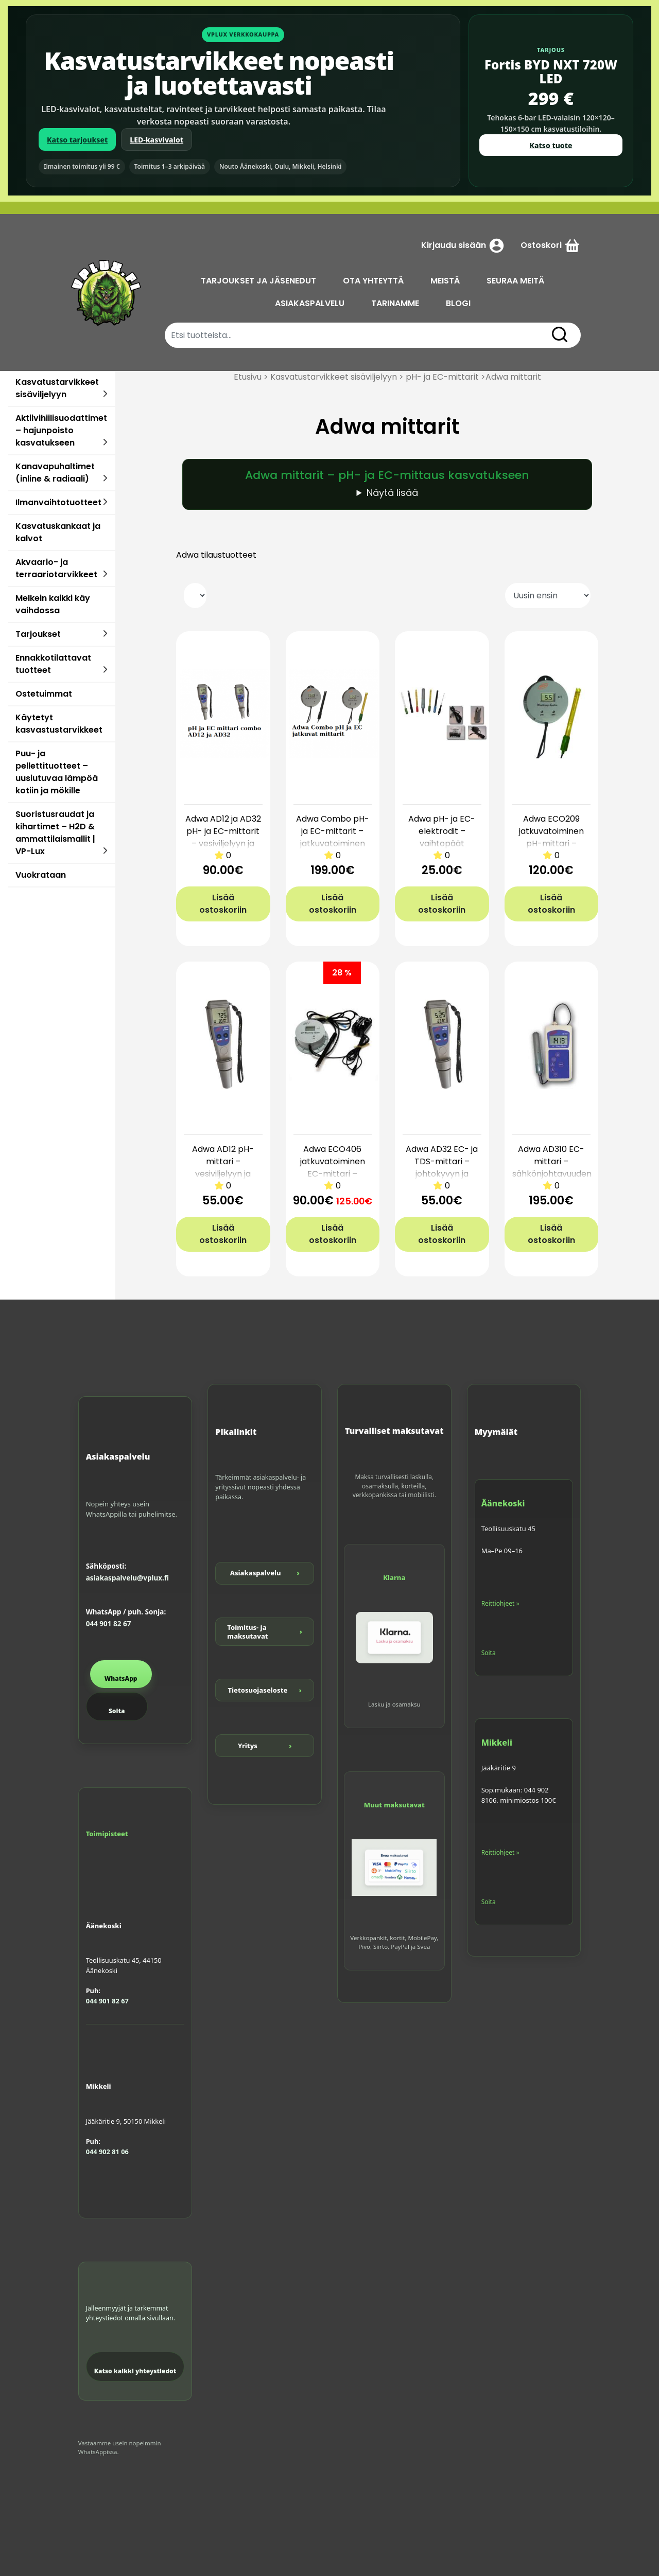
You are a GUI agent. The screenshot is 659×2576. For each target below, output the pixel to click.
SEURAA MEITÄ (515, 281)
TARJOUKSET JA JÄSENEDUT (258, 281)
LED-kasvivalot (156, 140)
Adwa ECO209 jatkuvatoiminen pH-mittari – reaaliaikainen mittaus (551, 843)
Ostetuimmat (43, 694)
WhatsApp (121, 1678)
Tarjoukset (38, 634)
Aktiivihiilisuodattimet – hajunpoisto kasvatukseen (61, 430)
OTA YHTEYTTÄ (373, 281)
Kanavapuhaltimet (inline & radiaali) (55, 472)
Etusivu (248, 377)
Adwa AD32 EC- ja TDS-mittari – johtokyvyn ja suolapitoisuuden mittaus (442, 1173)
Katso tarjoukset (77, 140)
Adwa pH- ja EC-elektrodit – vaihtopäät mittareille (441, 837)
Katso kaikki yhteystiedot (135, 2371)
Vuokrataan (40, 875)
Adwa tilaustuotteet (216, 555)
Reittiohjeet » (500, 1603)
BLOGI (458, 303)
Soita (117, 1711)
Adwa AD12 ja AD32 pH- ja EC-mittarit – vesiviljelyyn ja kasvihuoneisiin (223, 837)
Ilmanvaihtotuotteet (58, 502)
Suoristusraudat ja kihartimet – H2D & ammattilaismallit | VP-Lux (55, 832)
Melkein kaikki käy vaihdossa (52, 604)
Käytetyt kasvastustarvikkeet (58, 724)
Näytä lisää (392, 492)
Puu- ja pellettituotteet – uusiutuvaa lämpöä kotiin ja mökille (56, 772)
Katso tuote (551, 145)
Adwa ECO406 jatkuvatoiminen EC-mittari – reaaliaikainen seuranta (332, 1173)
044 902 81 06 (107, 2151)
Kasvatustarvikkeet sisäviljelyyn (57, 388)
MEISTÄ (445, 281)
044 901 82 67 (108, 1623)
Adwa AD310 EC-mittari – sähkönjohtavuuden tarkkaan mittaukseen (552, 1173)
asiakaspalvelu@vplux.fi (127, 1578)
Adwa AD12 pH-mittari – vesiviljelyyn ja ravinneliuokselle (222, 1167)
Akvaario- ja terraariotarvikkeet (56, 568)
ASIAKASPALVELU (309, 303)
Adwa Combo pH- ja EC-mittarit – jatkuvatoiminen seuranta (332, 837)
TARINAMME (395, 303)
